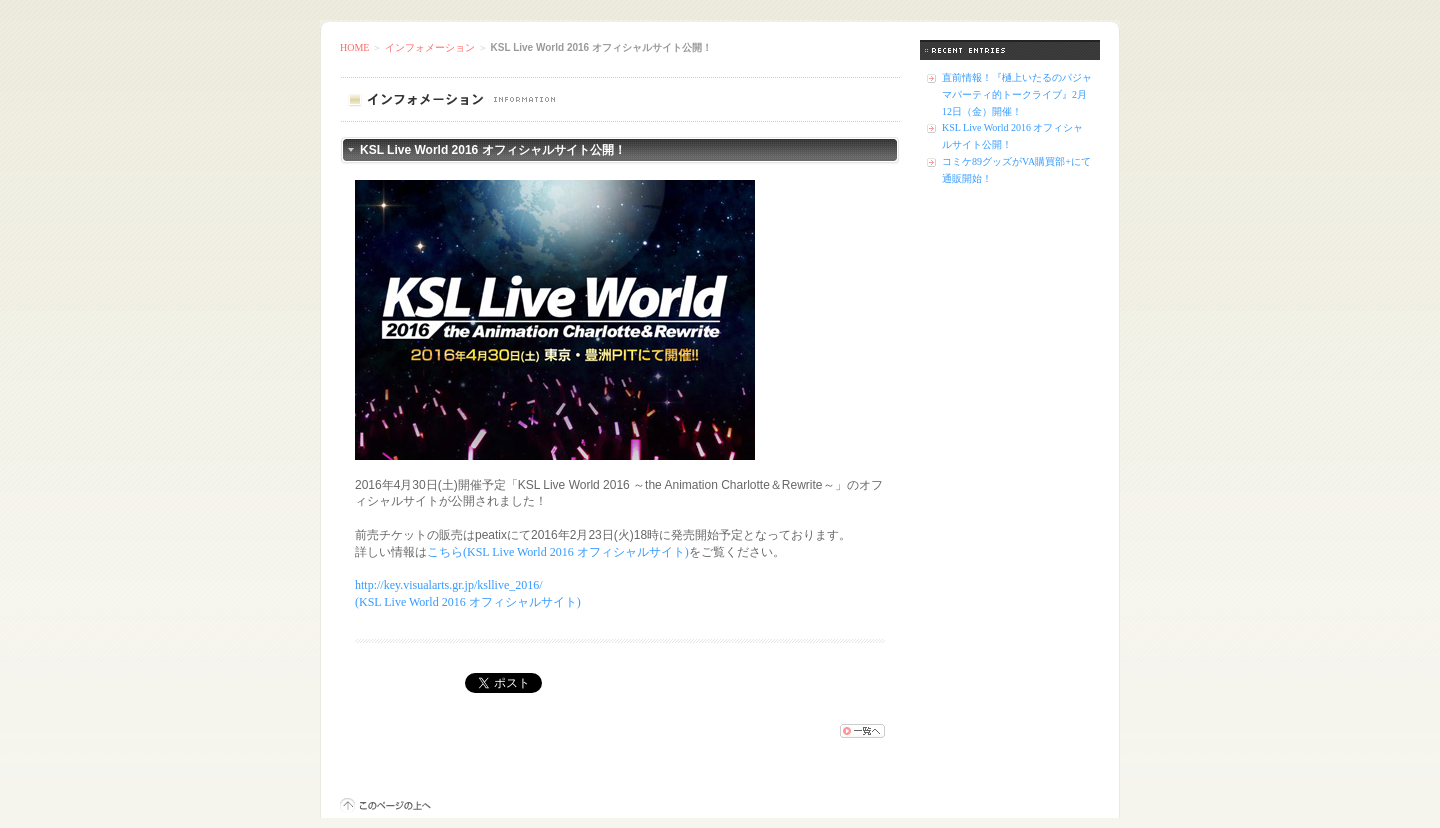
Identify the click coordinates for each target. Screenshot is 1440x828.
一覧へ (862, 731)
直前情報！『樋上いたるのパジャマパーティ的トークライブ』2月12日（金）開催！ (1017, 94)
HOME (354, 47)
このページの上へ (385, 805)
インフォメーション (430, 47)
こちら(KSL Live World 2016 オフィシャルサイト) (558, 552)
